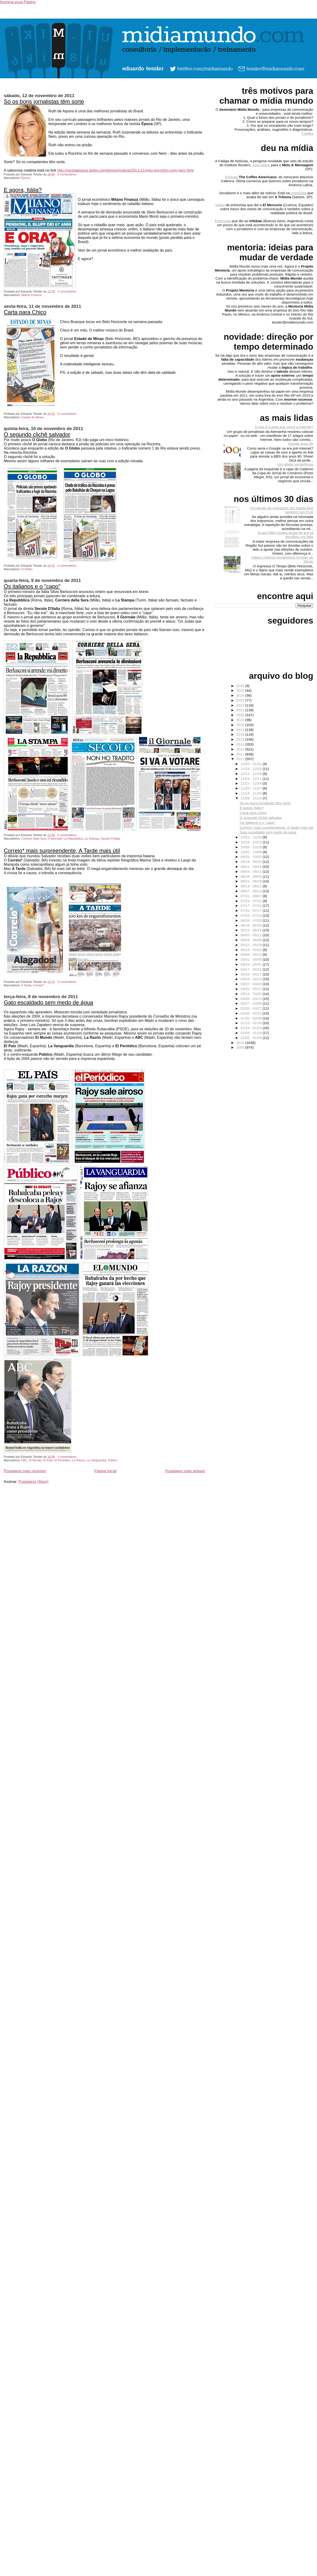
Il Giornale (55, 838)
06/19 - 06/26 (252, 925)
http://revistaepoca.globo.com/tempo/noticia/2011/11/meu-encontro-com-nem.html (125, 170)
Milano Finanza (31, 295)
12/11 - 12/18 (252, 774)
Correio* (38, 985)
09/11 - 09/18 (252, 867)
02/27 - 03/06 (252, 1003)
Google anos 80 (300, 444)
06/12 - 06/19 (252, 930)
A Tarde (26, 985)
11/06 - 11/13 (252, 798)
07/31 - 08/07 (252, 896)
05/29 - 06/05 (252, 940)
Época (25, 178)
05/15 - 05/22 (252, 950)
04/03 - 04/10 (252, 979)
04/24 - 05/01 (252, 964)
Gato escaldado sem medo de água (48, 1002)
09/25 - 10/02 (252, 857)
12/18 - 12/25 (252, 769)
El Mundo (35, 1460)
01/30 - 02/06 (252, 1018)
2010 (240, 1043)
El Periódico (62, 1460)
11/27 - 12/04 (252, 783)
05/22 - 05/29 (252, 945)
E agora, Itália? (23, 190)
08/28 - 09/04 (252, 876)
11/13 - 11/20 (252, 793)
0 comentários (67, 174)
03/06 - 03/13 (252, 999)
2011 (240, 759)
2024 (240, 695)
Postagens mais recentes (25, 1471)
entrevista (298, 193)
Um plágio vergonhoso (295, 464)
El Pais (48, 1460)
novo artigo (261, 165)
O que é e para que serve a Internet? (284, 427)
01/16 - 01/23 (252, 1028)
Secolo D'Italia (110, 838)
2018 (240, 725)
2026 (240, 686)
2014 (240, 744)
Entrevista (223, 221)
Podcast (231, 177)
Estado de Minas (32, 417)
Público (112, 1460)
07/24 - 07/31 (252, 901)
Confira (307, 133)
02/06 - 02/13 (252, 1013)
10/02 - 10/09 (252, 852)
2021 (240, 710)
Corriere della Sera (34, 838)
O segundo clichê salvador (37, 434)
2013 (240, 749)
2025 (240, 690)
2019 (240, 720)
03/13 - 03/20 (252, 994)
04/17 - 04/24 (252, 969)
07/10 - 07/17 (252, 911)
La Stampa (92, 838)
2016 (240, 734)
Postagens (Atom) (33, 1482)
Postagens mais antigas (185, 1471)
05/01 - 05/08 (252, 959)
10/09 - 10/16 (252, 847)
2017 (240, 730)
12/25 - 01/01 (252, 764)
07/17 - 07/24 (252, 906)
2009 (240, 1047)
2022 (240, 705)
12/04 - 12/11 (252, 779)
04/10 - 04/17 (252, 974)
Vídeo (220, 205)
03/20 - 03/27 (252, 989)
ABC (24, 1460)
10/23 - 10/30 (252, 837)
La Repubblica (73, 838)
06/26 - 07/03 (252, 920)
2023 (240, 700)
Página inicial (105, 1471)
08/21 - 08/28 (252, 881)
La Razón (78, 1460)
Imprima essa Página (17, 2)
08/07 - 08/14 (252, 891)
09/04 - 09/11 (252, 871)
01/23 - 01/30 (252, 1023)
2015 (240, 739)
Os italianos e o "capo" (32, 586)
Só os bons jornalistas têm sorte (44, 101)
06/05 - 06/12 (252, 935)
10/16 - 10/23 (252, 842)
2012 (240, 754)
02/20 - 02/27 (252, 1008)
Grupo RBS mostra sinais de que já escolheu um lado (285, 535)
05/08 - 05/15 (252, 954)
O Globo (27, 569)
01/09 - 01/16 (252, 1033)
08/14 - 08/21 (252, 886)
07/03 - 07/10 (252, 915)
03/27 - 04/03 (252, 984)
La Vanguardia (96, 1460)
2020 (240, 715)
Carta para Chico (25, 312)
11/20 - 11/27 (252, 788)
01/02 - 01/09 (252, 1038)
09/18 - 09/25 (252, 862)
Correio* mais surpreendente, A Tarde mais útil (62, 850)
